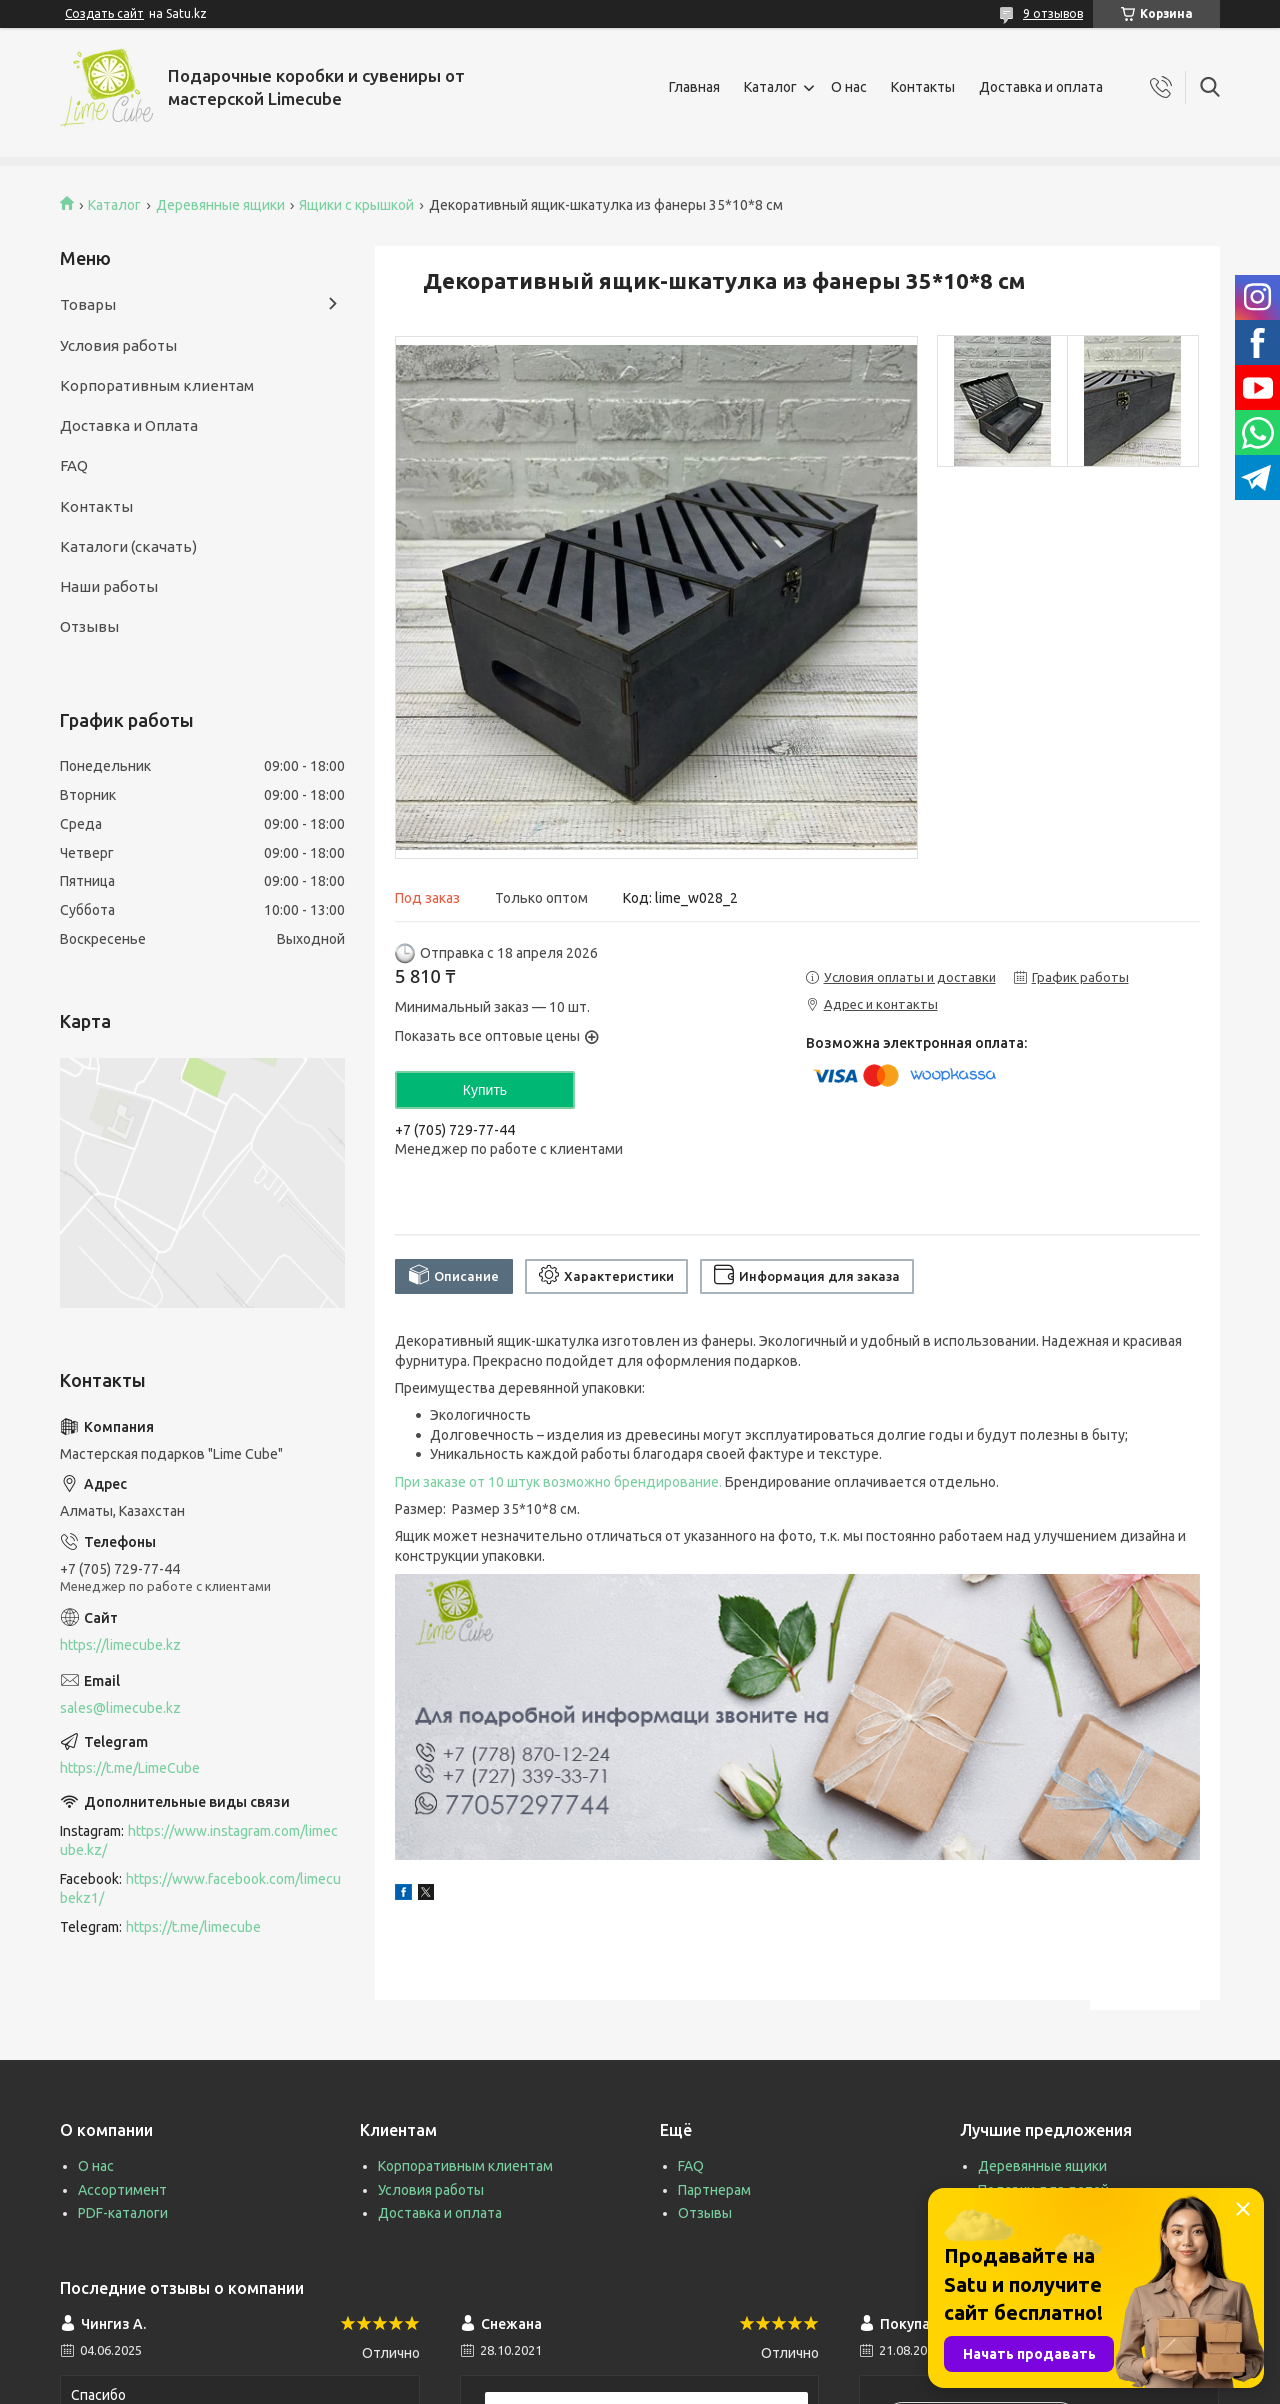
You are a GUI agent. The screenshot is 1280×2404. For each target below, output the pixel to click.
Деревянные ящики (220, 205)
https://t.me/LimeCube (130, 1768)
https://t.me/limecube (193, 1927)
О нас (849, 87)
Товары (88, 304)
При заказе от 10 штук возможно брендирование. (558, 1482)
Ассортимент (122, 2190)
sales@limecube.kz (120, 1708)
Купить (485, 1090)
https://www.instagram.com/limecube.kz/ (199, 1840)
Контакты (923, 87)
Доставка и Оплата (129, 425)
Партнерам (714, 2190)
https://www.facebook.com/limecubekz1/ (200, 1888)
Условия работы (118, 345)
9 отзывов (1053, 13)
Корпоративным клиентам (157, 385)
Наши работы (109, 586)
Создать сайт (104, 13)
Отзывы (89, 626)
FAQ (74, 465)
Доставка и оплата (1041, 87)
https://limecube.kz (120, 1645)
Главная (694, 87)
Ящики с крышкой (356, 205)
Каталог (770, 87)
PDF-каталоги (123, 2213)
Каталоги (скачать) (128, 546)
